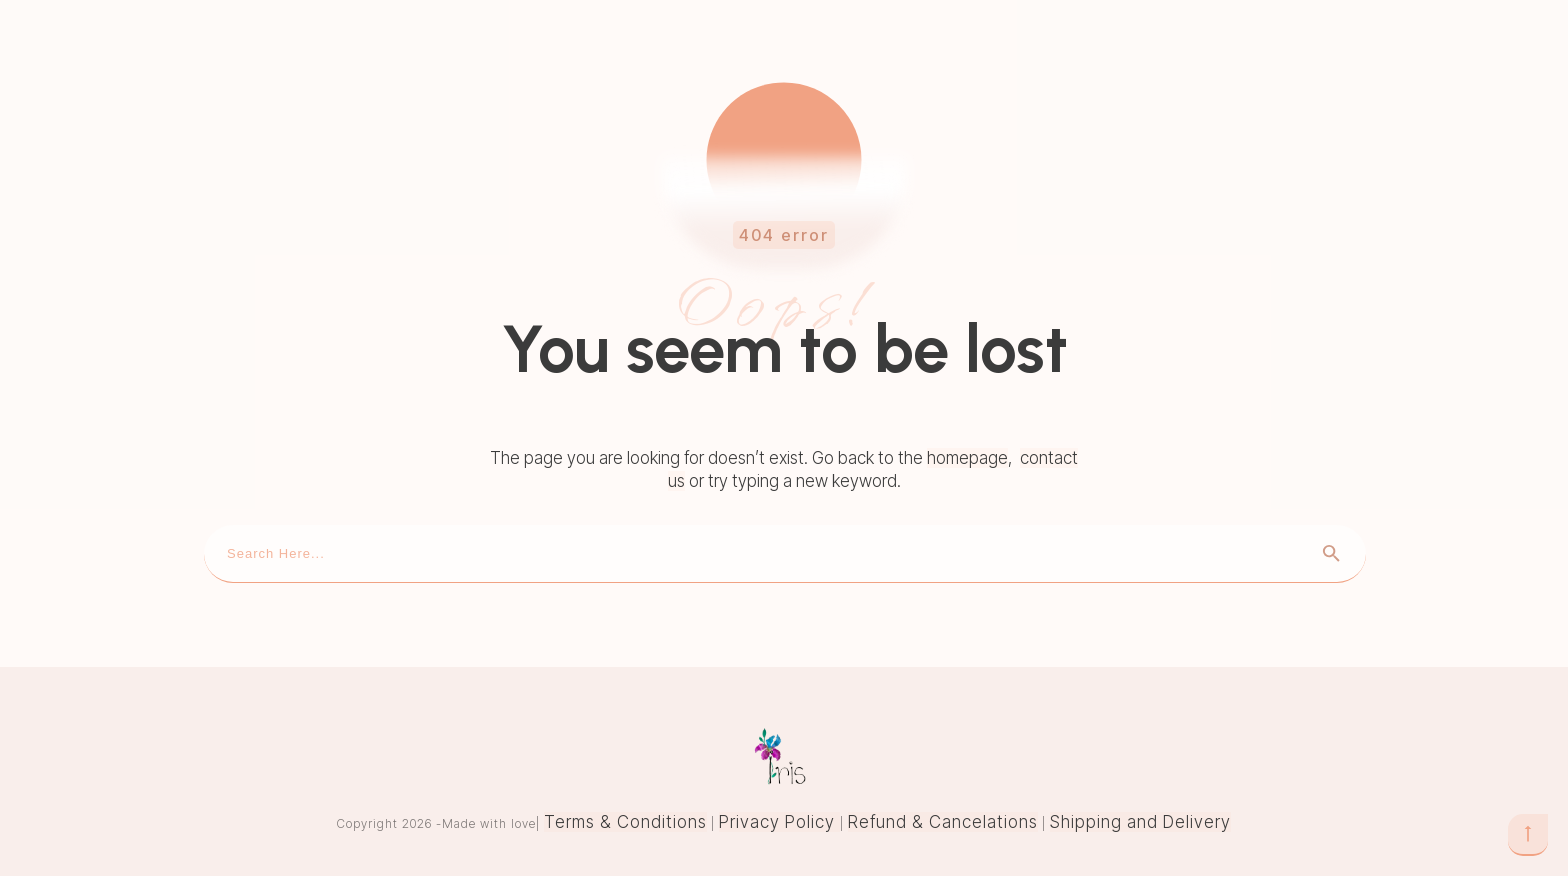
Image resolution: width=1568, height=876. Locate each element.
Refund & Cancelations (943, 822)
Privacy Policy (779, 822)
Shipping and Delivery (1140, 822)
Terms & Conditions (625, 822)
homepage (967, 458)
